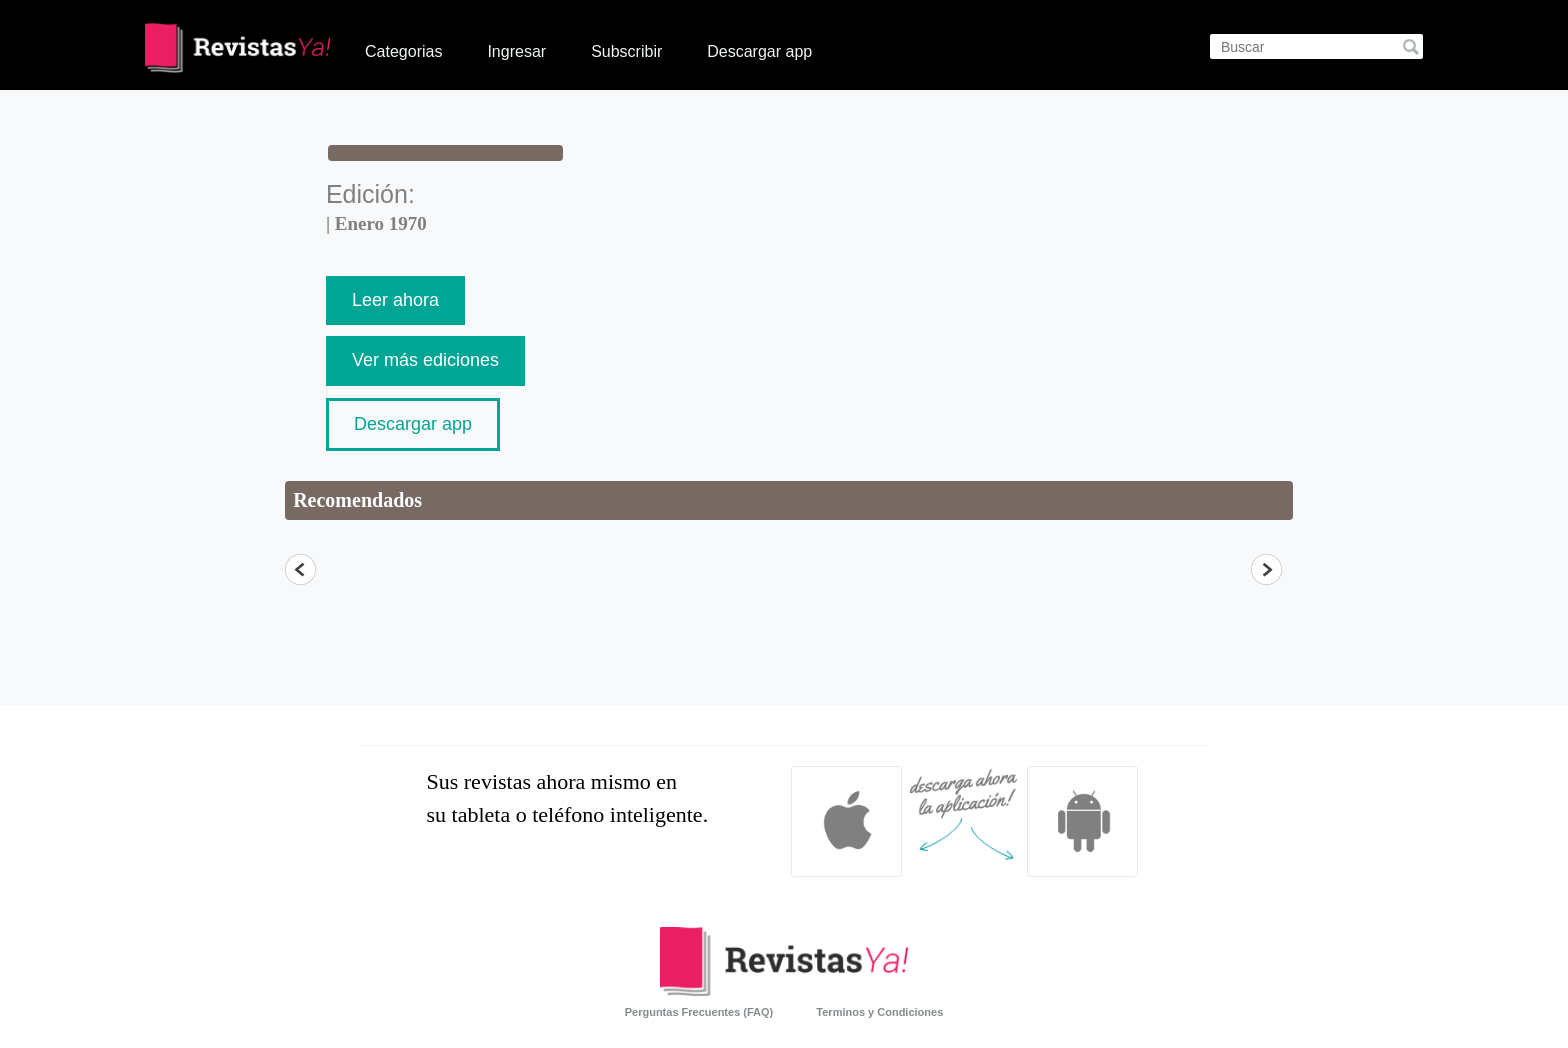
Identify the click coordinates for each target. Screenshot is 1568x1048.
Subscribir (626, 51)
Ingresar (516, 51)
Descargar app (759, 51)
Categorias (403, 51)
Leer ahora (395, 300)
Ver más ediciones (425, 360)
